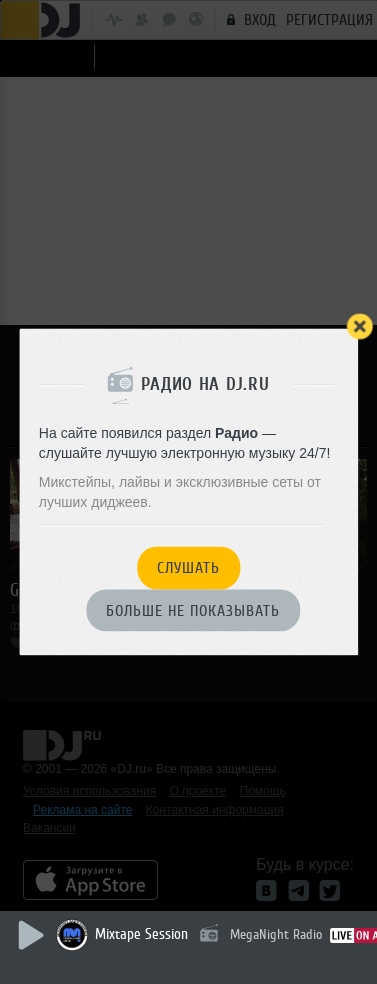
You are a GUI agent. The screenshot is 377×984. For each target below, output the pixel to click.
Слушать (188, 569)
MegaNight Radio (276, 934)
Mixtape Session (141, 934)
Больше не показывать (193, 611)
